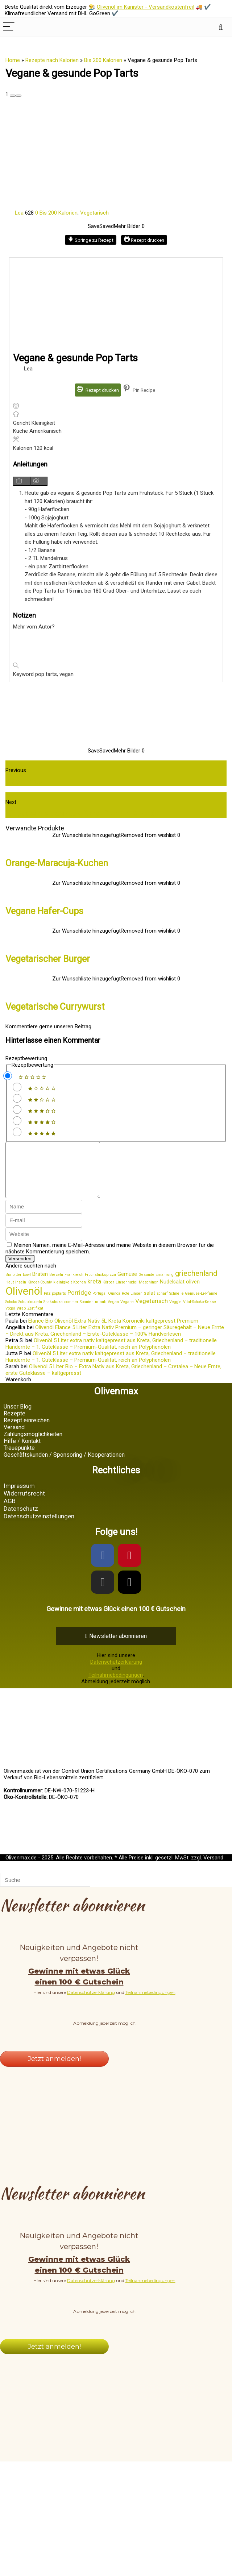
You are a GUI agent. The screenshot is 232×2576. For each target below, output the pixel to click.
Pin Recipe (139, 390)
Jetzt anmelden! (54, 2070)
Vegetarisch (94, 213)
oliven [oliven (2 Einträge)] (193, 1293)
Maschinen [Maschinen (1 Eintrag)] (148, 1293)
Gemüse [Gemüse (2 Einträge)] (127, 1285)
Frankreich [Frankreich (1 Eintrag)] (74, 1285)
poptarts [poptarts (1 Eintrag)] (59, 1304)
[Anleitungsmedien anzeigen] (21, 481)
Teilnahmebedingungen (115, 1686)
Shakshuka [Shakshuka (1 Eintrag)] (53, 1312)
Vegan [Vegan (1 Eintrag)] (113, 1312)
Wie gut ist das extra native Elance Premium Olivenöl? (82, 813)
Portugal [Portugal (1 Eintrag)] (99, 1304)
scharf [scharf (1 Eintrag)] (162, 1304)
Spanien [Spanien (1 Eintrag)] (87, 1312)
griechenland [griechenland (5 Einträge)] (196, 1284)
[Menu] (8, 27)
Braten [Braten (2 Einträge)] (40, 1285)
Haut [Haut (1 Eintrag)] (9, 1293)
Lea (15, 213)
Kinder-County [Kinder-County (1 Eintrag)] (40, 1293)
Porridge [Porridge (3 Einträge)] (79, 1303)
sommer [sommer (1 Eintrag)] (71, 1312)
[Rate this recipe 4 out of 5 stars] (17, 1120)
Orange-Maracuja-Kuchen (56, 863)
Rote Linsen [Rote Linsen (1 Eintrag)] (132, 1304)
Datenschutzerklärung (116, 1672)
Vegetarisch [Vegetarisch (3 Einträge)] (151, 1311)
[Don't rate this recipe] (7, 1075)
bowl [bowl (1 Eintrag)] (27, 1285)
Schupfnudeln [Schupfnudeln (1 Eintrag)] (30, 1312)
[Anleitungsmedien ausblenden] (38, 481)
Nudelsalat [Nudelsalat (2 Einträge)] (172, 1293)
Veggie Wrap (23, 781)
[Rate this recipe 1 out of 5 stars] (17, 1087)
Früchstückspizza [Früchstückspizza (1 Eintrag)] (100, 1285)
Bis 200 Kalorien (103, 60)
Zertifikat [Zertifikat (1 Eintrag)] (35, 1319)
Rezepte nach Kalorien (52, 60)
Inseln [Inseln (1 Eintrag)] (20, 1293)
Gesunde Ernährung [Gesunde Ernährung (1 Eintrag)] (156, 1285)
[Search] (220, 27)
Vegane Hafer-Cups (44, 911)
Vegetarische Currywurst (54, 1006)
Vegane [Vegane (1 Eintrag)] (127, 1312)
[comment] (58, 1175)
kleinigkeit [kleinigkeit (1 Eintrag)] (62, 1293)
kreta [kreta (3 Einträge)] (94, 1292)
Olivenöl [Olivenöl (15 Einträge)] (23, 1302)
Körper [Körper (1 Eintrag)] (108, 1293)
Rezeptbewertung (26, 1058)
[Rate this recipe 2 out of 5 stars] (17, 1098)
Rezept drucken (144, 240)
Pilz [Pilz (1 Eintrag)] (47, 1304)
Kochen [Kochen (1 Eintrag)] (79, 1293)
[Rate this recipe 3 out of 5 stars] (17, 1109)
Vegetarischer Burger (47, 959)
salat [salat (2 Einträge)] (149, 1304)
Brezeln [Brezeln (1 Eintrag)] (56, 1285)
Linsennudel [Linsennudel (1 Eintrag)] (126, 1293)
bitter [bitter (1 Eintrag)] (16, 1285)
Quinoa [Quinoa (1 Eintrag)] (114, 1304)
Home (12, 60)
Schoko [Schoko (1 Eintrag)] (11, 1312)
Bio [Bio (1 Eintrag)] (8, 1285)
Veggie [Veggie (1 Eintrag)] (175, 1312)
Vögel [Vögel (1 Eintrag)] (10, 1319)
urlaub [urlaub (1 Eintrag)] (100, 1312)
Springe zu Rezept (90, 240)
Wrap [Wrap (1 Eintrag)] (21, 1319)
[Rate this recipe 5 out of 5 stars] (17, 1132)
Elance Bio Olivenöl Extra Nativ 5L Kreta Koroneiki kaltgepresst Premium (113, 1331)
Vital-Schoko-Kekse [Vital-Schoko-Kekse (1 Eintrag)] (199, 1312)
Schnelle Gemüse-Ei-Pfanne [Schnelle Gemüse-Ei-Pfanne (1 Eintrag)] (193, 1304)
